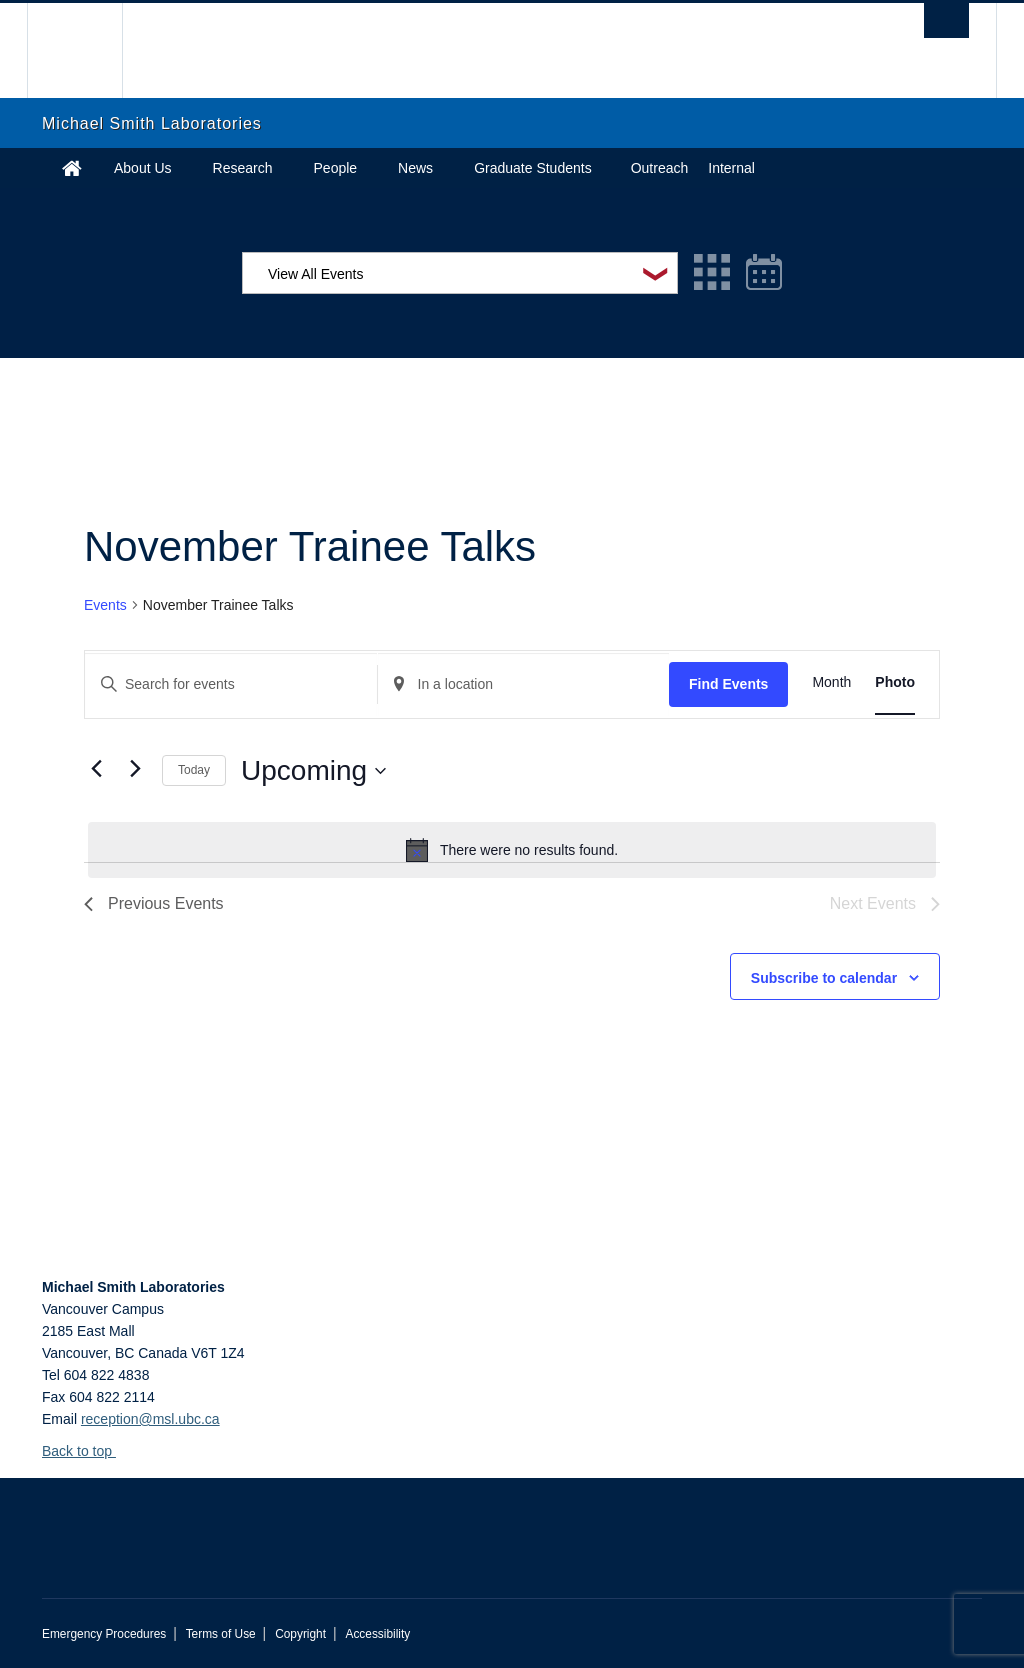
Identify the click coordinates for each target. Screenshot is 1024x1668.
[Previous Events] (96, 769)
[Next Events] (135, 769)
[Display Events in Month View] (831, 682)
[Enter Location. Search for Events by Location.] (524, 684)
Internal (731, 168)
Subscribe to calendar (824, 978)
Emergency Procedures (104, 1634)
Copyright (300, 1634)
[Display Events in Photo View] (895, 682)
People (336, 168)
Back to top (86, 1451)
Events (105, 605)
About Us (143, 168)
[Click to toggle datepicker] (313, 771)
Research (243, 168)
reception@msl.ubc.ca (150, 1419)
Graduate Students (533, 168)
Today (194, 770)
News (415, 168)
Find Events (728, 684)
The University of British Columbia (89, 50)
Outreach (660, 168)
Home (72, 168)
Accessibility (377, 1634)
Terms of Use (221, 1634)
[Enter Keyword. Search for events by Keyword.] (231, 684)
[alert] (512, 850)
